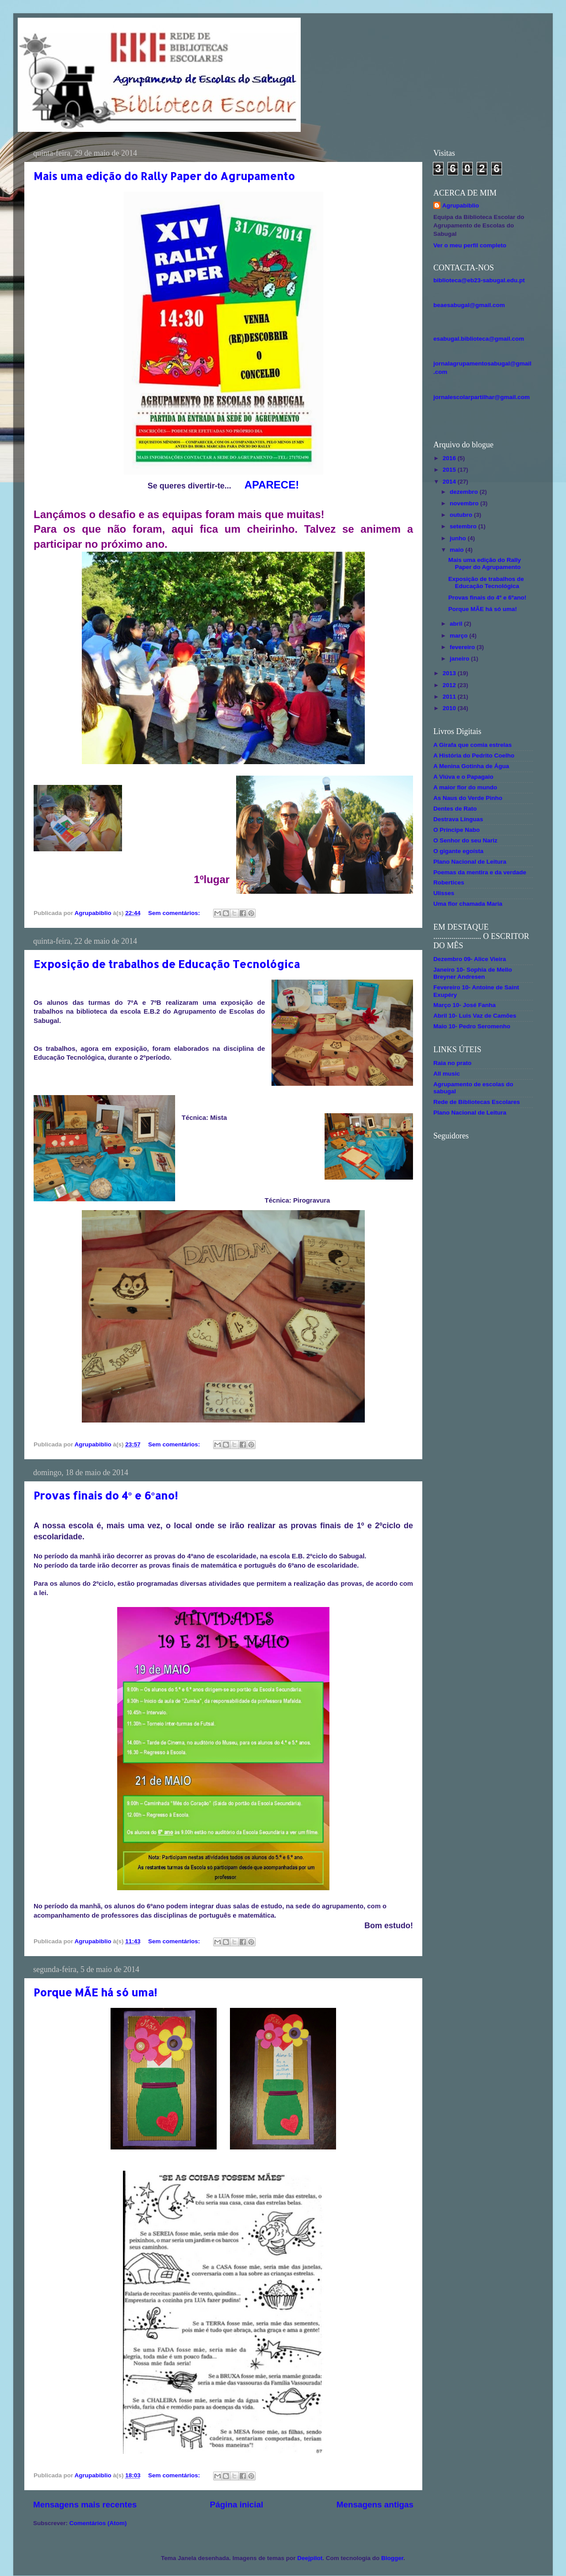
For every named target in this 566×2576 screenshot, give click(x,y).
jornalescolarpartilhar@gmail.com (481, 397)
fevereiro (463, 647)
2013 (450, 673)
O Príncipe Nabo (456, 830)
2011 (450, 696)
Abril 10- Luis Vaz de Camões (474, 1015)
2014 (450, 481)
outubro (462, 514)
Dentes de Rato (455, 808)
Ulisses (443, 893)
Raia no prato (452, 1063)
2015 (450, 469)
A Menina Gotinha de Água (471, 766)
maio (457, 549)
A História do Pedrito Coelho (473, 755)
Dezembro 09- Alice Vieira (469, 959)
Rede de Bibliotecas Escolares (476, 1102)
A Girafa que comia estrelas (472, 745)
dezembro (465, 491)
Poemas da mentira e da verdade (479, 872)
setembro (464, 526)
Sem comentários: (175, 913)
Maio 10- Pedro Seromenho (471, 1026)
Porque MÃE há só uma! (95, 1992)
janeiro (460, 658)
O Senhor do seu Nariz (465, 840)
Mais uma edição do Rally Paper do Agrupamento (164, 176)
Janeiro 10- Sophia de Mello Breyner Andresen (472, 973)
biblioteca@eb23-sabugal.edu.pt (479, 280)
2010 (450, 708)
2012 (450, 685)
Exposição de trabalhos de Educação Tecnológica (167, 964)
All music (446, 1073)
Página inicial (237, 2504)
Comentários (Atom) (98, 2523)
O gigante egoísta (458, 851)
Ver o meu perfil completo (469, 245)
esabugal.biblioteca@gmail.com (478, 338)
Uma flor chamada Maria (467, 903)
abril (457, 623)
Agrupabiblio (460, 205)
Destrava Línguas (458, 819)
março (459, 635)
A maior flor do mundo (465, 787)
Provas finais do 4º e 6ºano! (106, 1495)
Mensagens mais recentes (85, 2504)
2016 (450, 458)
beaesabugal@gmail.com (469, 305)
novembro (465, 503)
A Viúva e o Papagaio (463, 776)
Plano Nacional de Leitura (469, 861)
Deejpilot (309, 2558)
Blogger (392, 2558)
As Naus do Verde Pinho (467, 798)
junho (459, 538)
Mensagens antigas (375, 2504)
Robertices (448, 882)
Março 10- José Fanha (464, 1005)
